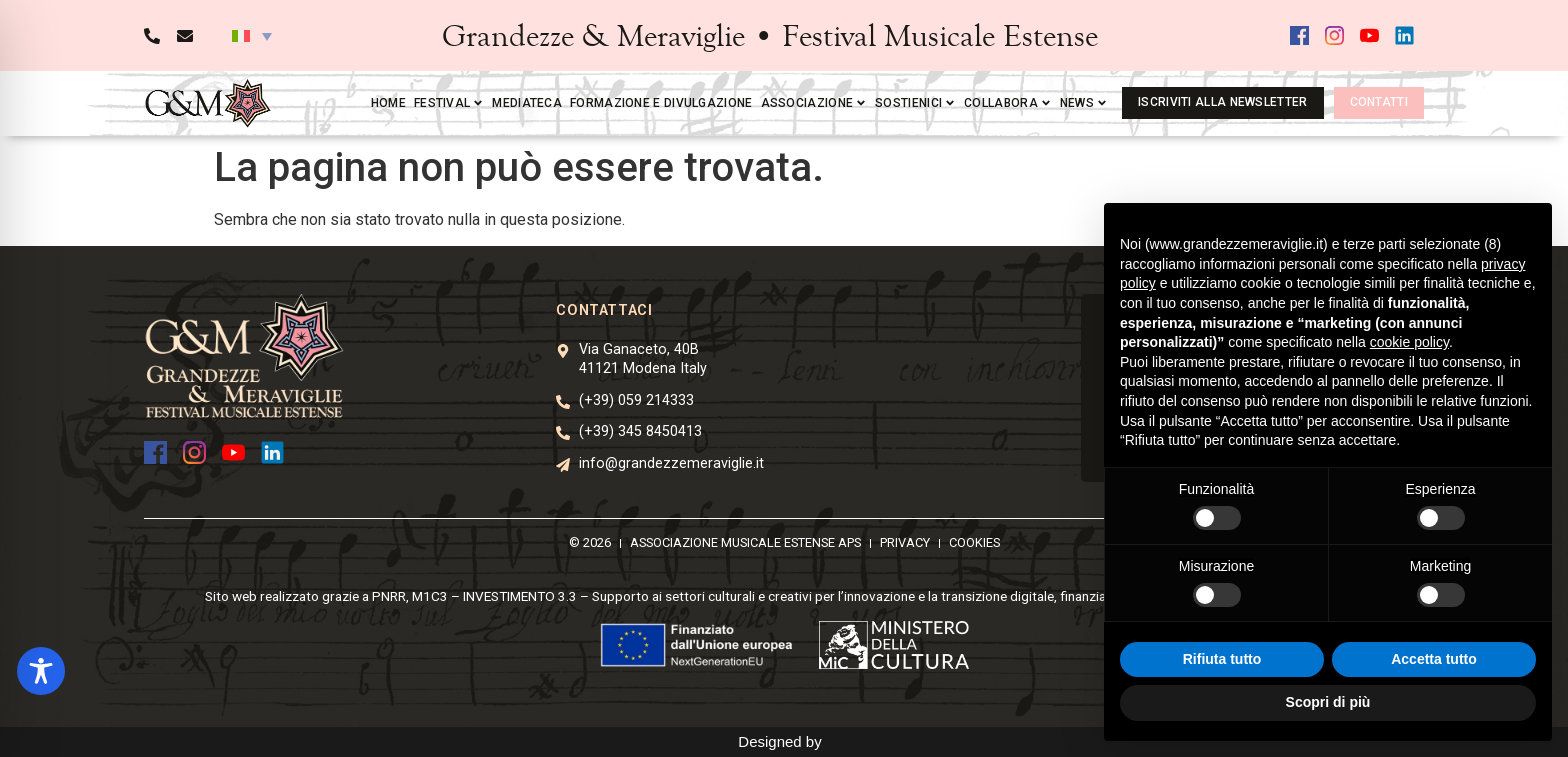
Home (388, 103)
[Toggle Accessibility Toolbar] (41, 671)
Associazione (814, 103)
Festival (449, 103)
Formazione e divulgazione (661, 103)
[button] (252, 36)
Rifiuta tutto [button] (1222, 659)
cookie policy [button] (1409, 342)
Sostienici (915, 103)
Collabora (1008, 103)
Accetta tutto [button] (1434, 659)
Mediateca (527, 103)
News (1084, 103)
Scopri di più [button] (1328, 702)
